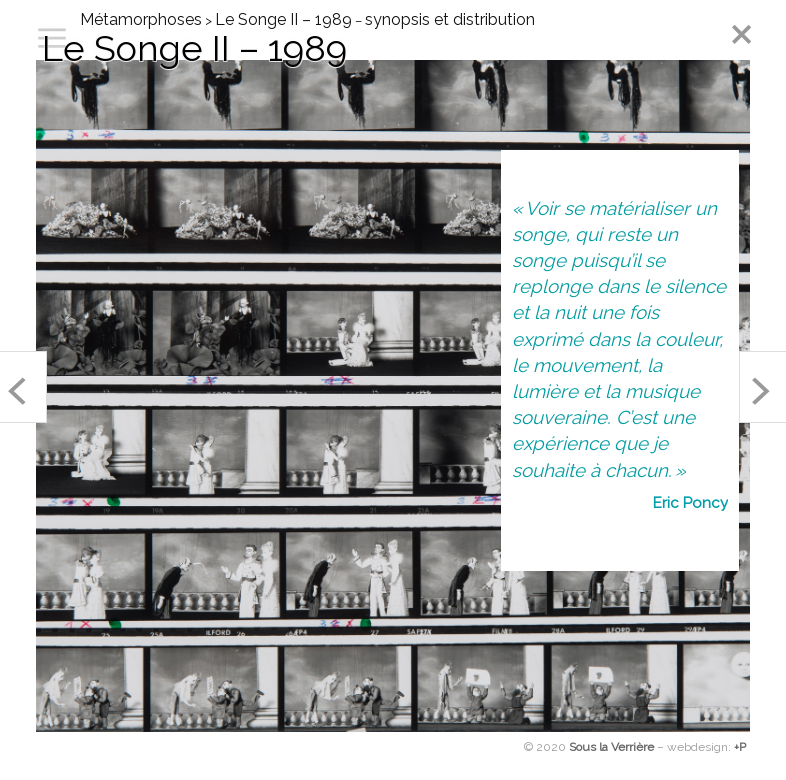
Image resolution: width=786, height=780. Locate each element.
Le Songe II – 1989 (283, 19)
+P (740, 747)
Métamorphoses (141, 19)
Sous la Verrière (611, 747)
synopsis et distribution (450, 19)
